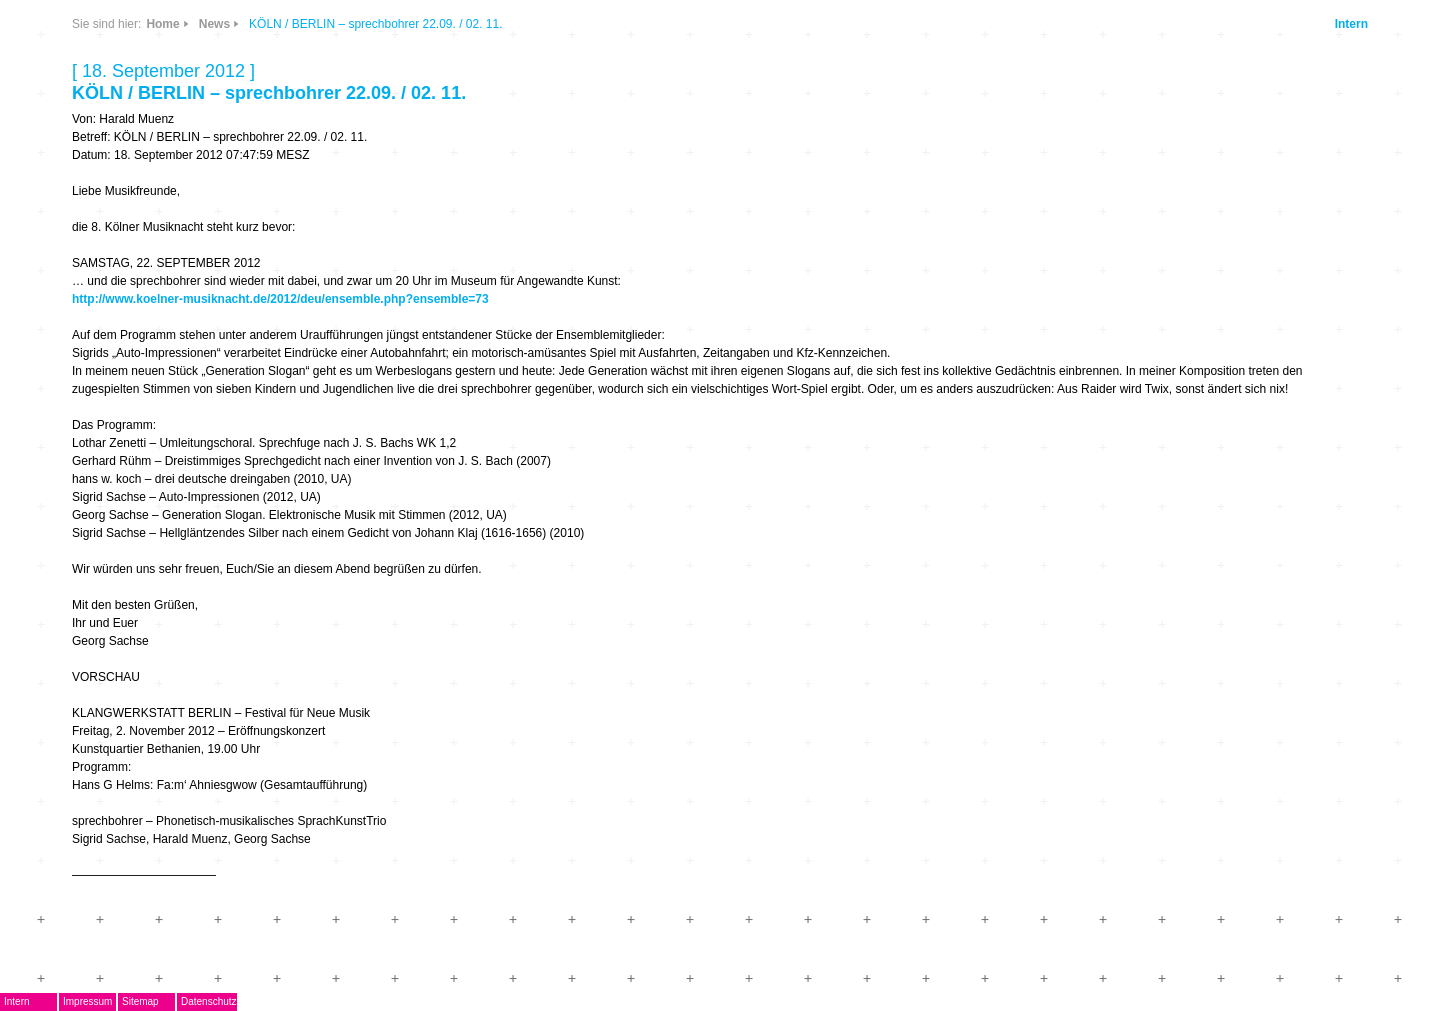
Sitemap (140, 1001)
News (214, 24)
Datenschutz (209, 1001)
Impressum (87, 1001)
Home (162, 24)
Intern (1351, 24)
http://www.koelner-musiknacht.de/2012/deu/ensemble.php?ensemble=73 (280, 299)
